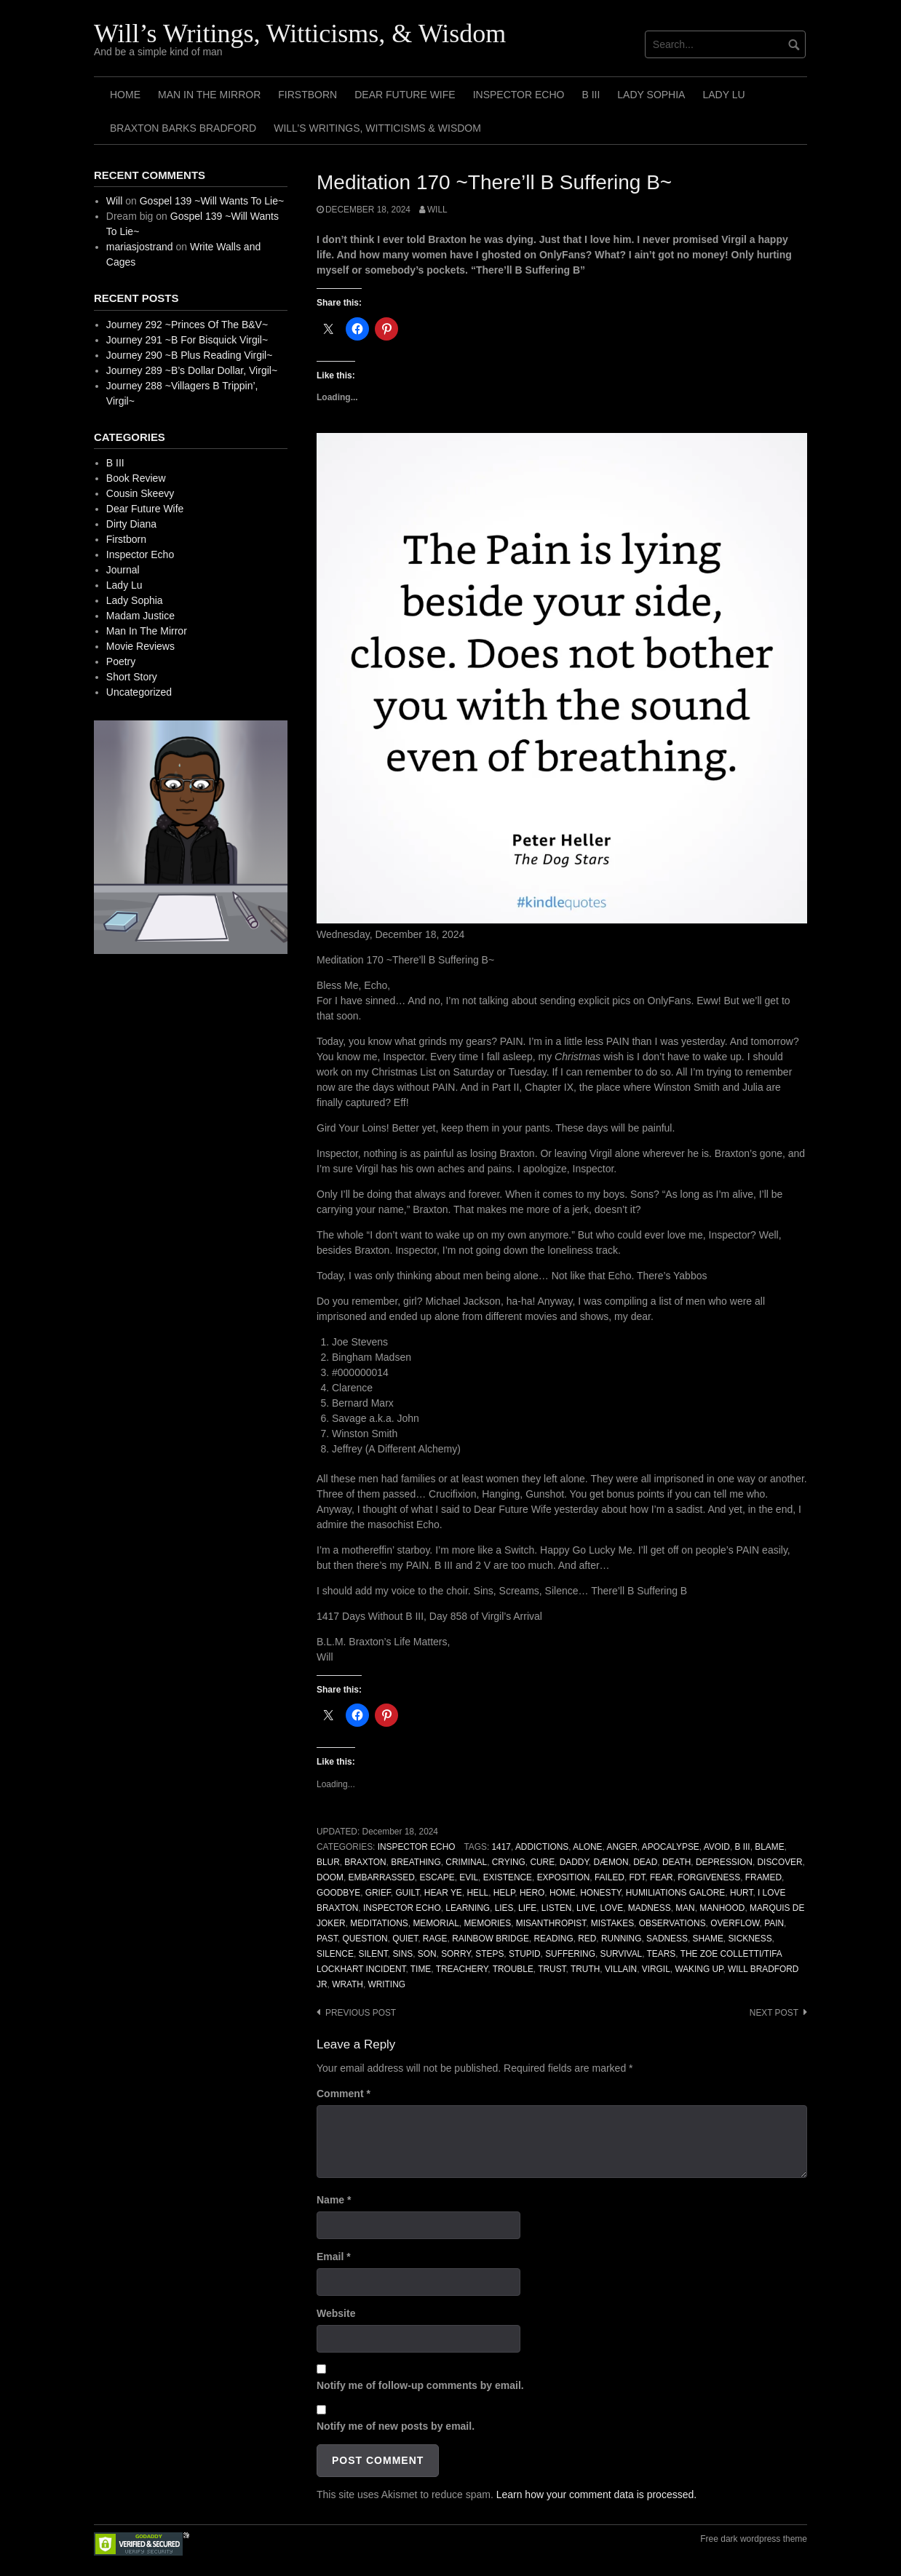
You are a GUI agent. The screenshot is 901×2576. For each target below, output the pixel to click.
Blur (328, 1862)
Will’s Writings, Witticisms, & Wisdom (300, 33)
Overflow (734, 1923)
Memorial (436, 1923)
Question (364, 1938)
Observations (672, 1923)
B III (591, 94)
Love (611, 1908)
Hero (532, 1893)
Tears (661, 1954)
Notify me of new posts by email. (396, 2426)
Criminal (466, 1862)
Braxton (365, 1862)
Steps (489, 1954)
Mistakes (612, 1923)
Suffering (570, 1954)
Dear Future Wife (404, 94)
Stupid (525, 1954)
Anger (621, 1847)
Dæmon (610, 1862)
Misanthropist (551, 1923)
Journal (123, 570)
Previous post (360, 2013)
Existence (507, 1877)
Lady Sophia (651, 94)
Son (427, 1954)
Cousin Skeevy (140, 493)
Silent (373, 1954)
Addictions (541, 1847)
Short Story (131, 677)
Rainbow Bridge (490, 1938)
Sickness (749, 1938)
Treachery (462, 1969)
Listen (556, 1908)
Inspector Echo (519, 94)
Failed (609, 1877)
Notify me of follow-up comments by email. (420, 2385)
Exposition (563, 1877)
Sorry (456, 1954)
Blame (769, 1847)
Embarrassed (382, 1877)
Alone (587, 1847)
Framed (763, 1877)
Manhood (722, 1908)
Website (336, 2313)
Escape (436, 1877)
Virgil (656, 1969)
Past (327, 1938)
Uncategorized (139, 692)
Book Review (136, 478)
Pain (774, 1923)
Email (334, 2256)
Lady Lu (723, 94)
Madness (649, 1908)
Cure (542, 1862)
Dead (645, 1862)
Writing (386, 1984)
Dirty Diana (131, 524)
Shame (708, 1938)
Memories (487, 1923)
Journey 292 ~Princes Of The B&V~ (187, 324)
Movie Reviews (140, 646)
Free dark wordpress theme (753, 2539)
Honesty (600, 1893)
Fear (661, 1877)
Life (527, 1908)
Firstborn (307, 94)
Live (585, 1908)
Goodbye (338, 1893)
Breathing (416, 1862)
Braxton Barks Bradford (183, 128)
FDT (638, 1877)
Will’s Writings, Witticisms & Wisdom (377, 128)
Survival (621, 1954)
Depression (724, 1862)
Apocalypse (670, 1847)
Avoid (717, 1847)
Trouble (513, 1969)
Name (334, 2200)
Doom (330, 1877)
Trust (551, 1969)
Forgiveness (709, 1877)
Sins (402, 1954)
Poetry (120, 661)
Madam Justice (140, 615)
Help (504, 1893)
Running (621, 1938)
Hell (477, 1893)
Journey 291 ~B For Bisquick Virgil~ (187, 340)
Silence (335, 1954)
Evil (468, 1877)
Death (676, 1862)
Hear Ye (443, 1893)
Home (125, 94)
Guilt (407, 1893)
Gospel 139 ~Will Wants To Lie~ (212, 201)
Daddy (574, 1862)
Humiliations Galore (676, 1893)
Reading (553, 1938)
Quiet (405, 1938)
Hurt (741, 1893)
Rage (435, 1938)
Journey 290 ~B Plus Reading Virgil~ (189, 355)
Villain (621, 1969)
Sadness (667, 1938)
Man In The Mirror (209, 94)
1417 (501, 1847)
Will (437, 209)
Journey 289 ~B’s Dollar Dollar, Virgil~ (191, 370)
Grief (378, 1893)
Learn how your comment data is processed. (596, 2494)
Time (420, 1969)
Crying (508, 1862)
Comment (343, 2093)
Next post (774, 2013)
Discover (780, 1862)
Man (684, 1908)
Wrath (347, 1984)
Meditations (379, 1923)
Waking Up (699, 1969)
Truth (585, 1969)
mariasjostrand (139, 247)
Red (587, 1938)
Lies (504, 1908)
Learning (467, 1908)
